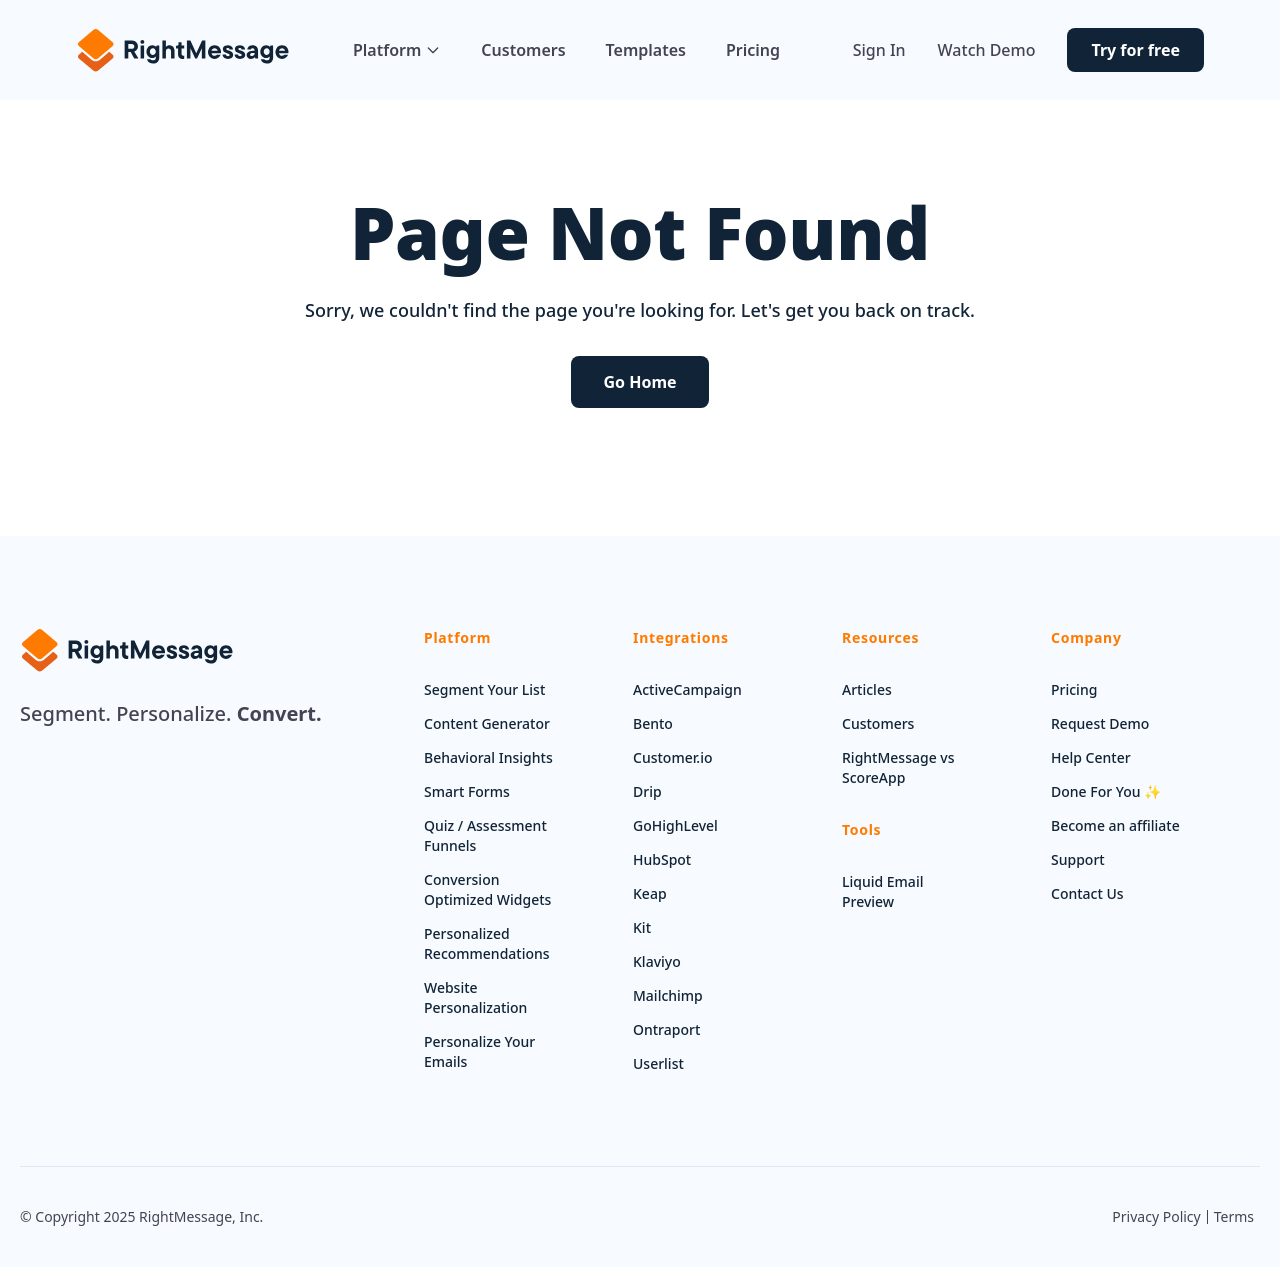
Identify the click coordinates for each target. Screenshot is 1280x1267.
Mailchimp (668, 995)
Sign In (879, 50)
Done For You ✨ (1106, 791)
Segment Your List (484, 689)
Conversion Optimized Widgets (487, 889)
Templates (646, 50)
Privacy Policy (1156, 1216)
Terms (1234, 1216)
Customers (523, 50)
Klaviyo (657, 961)
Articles (867, 689)
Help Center (1091, 757)
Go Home (639, 382)
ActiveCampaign (687, 689)
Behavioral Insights (488, 757)
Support (1078, 859)
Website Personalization (475, 997)
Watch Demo (987, 50)
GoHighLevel (675, 825)
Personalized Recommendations (487, 943)
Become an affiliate (1115, 825)
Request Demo (1100, 723)
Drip (647, 791)
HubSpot (662, 859)
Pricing (753, 50)
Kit (642, 927)
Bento (653, 723)
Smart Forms (467, 791)
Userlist (658, 1063)
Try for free (1135, 50)
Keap (650, 893)
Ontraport (666, 1029)
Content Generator (487, 723)
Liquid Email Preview (882, 891)
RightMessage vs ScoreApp (898, 767)
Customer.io (673, 757)
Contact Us (1087, 893)
